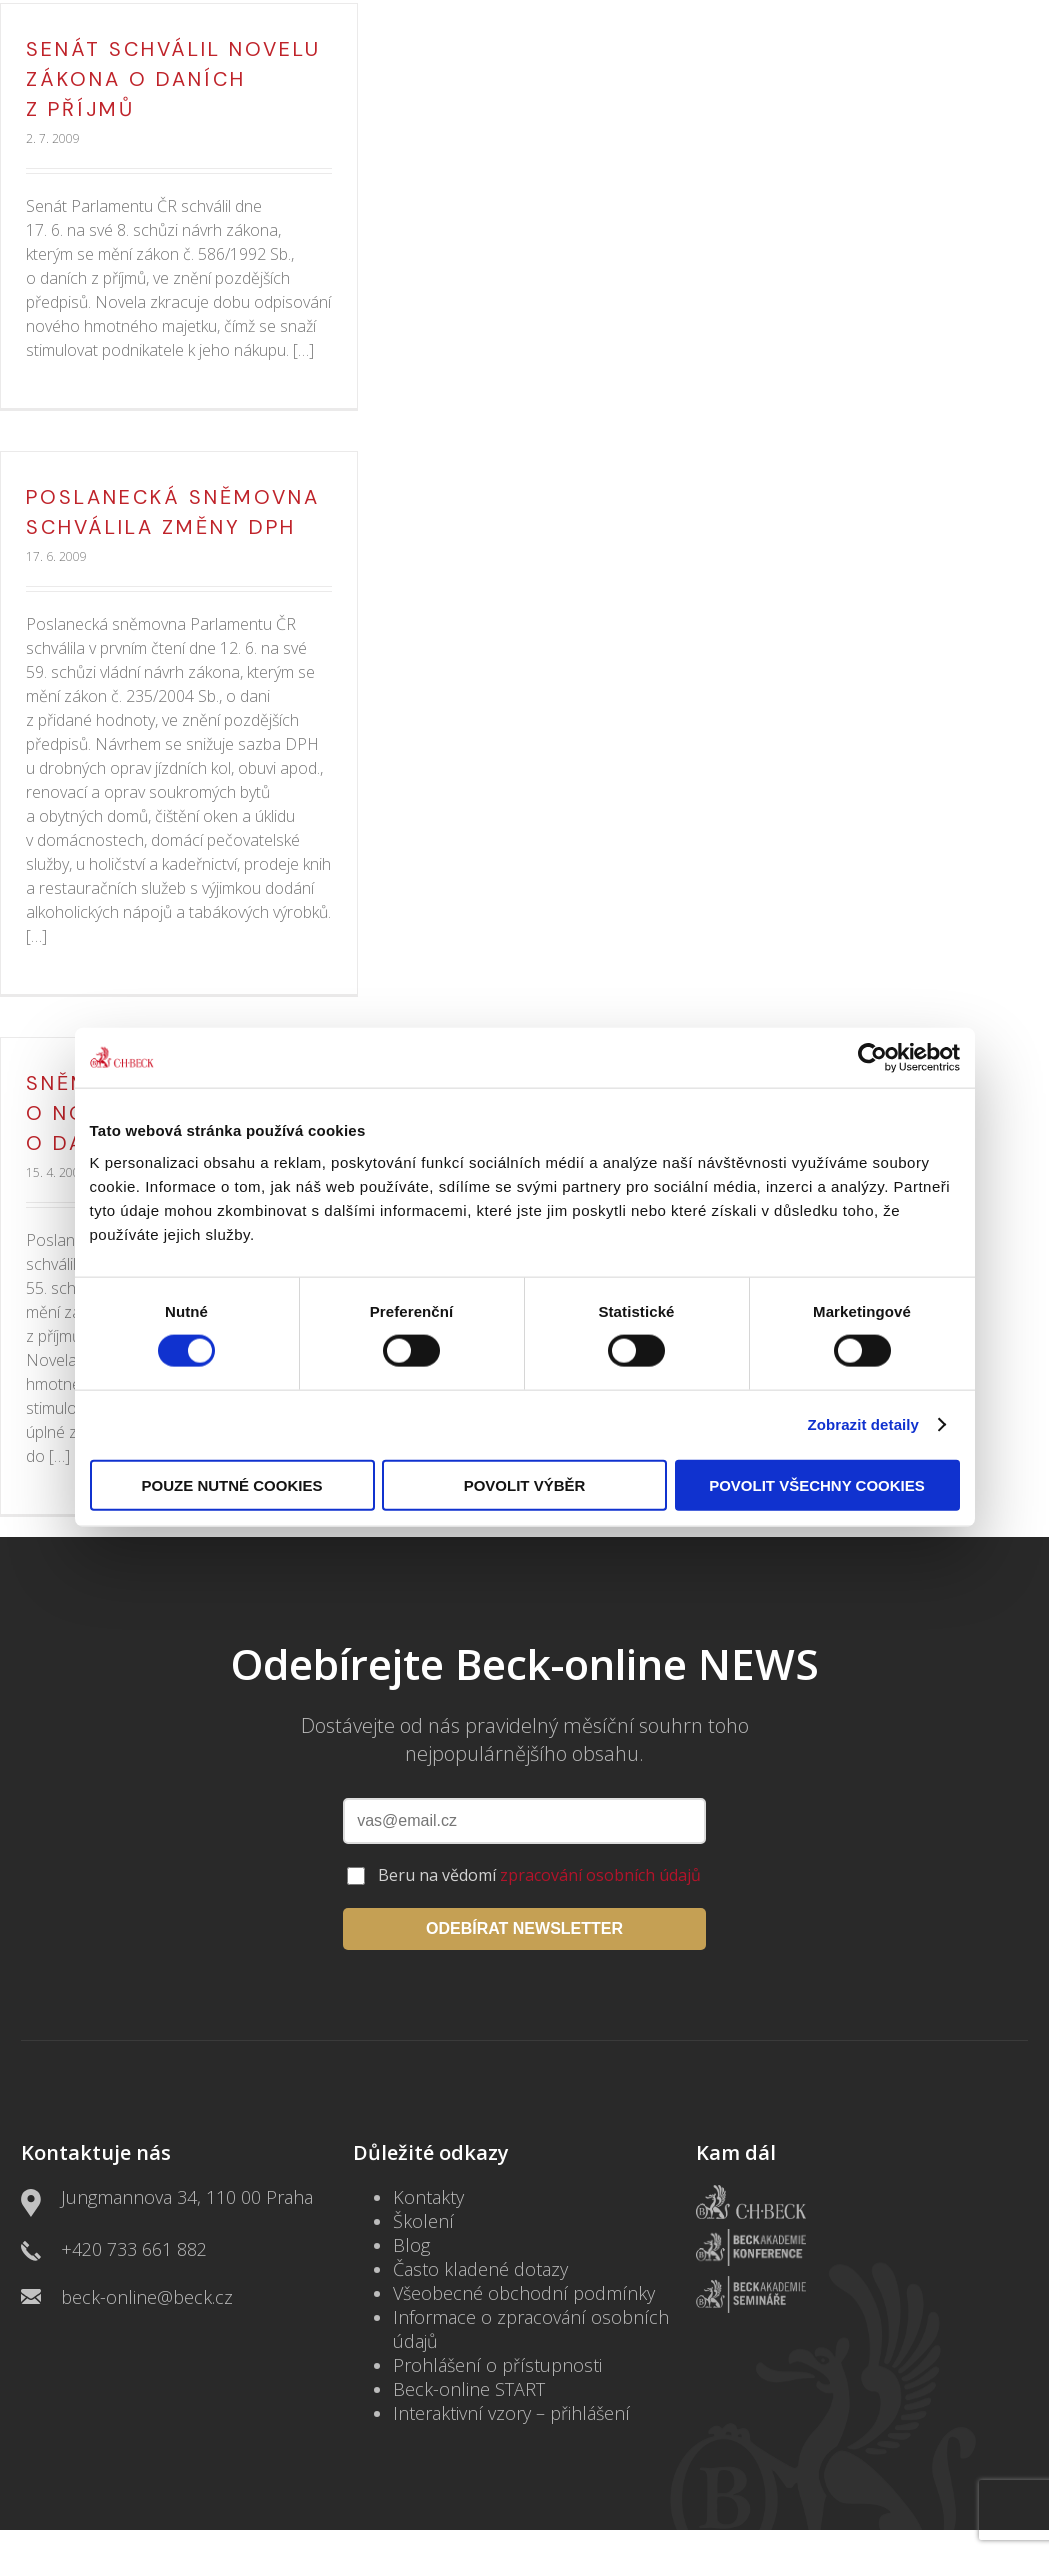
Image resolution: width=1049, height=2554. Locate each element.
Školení (423, 2221)
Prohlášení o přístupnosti (497, 2365)
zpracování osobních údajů (600, 1875)
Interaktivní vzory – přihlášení (511, 2413)
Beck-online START (469, 2389)
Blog (411, 2245)
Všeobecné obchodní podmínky (524, 2293)
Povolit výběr (525, 1484)
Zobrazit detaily (863, 1424)
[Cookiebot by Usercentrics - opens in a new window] (872, 1058)
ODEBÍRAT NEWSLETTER (524, 1928)
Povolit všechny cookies (817, 1484)
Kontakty (428, 2197)
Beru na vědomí (539, 1875)
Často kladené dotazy (480, 2269)
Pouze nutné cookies (232, 1484)
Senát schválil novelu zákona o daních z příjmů (173, 79)
